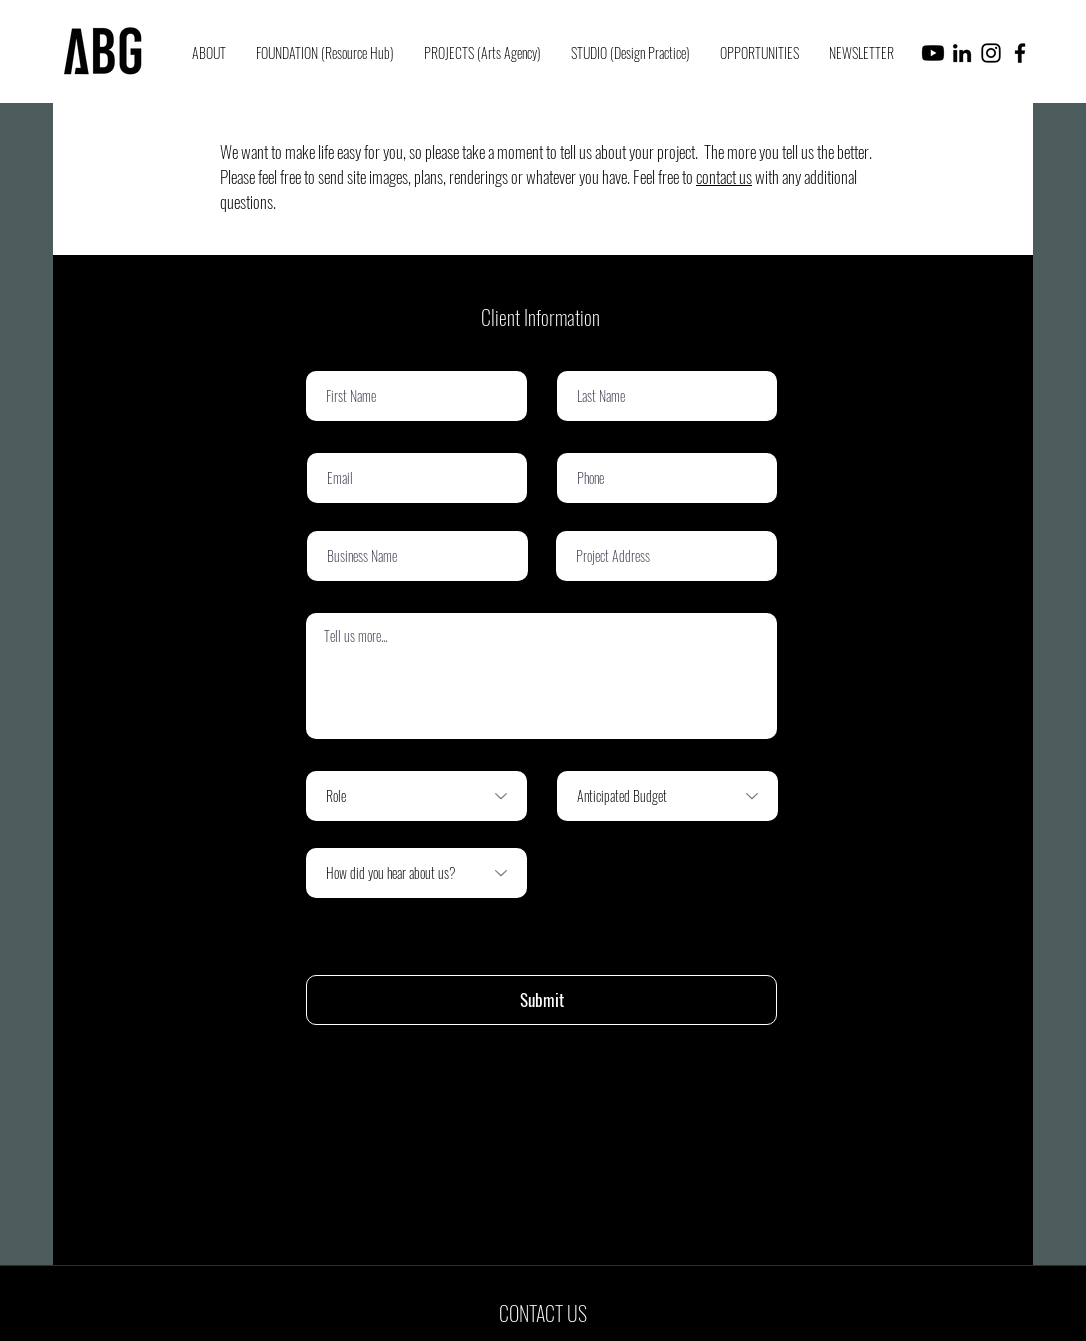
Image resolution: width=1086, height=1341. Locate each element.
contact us (724, 176)
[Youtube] (933, 53)
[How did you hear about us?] (416, 873)
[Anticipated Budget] (667, 796)
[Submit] (541, 1000)
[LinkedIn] (962, 53)
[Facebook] (1020, 53)
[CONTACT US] (543, 1313)
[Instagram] (991, 53)
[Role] (416, 796)
